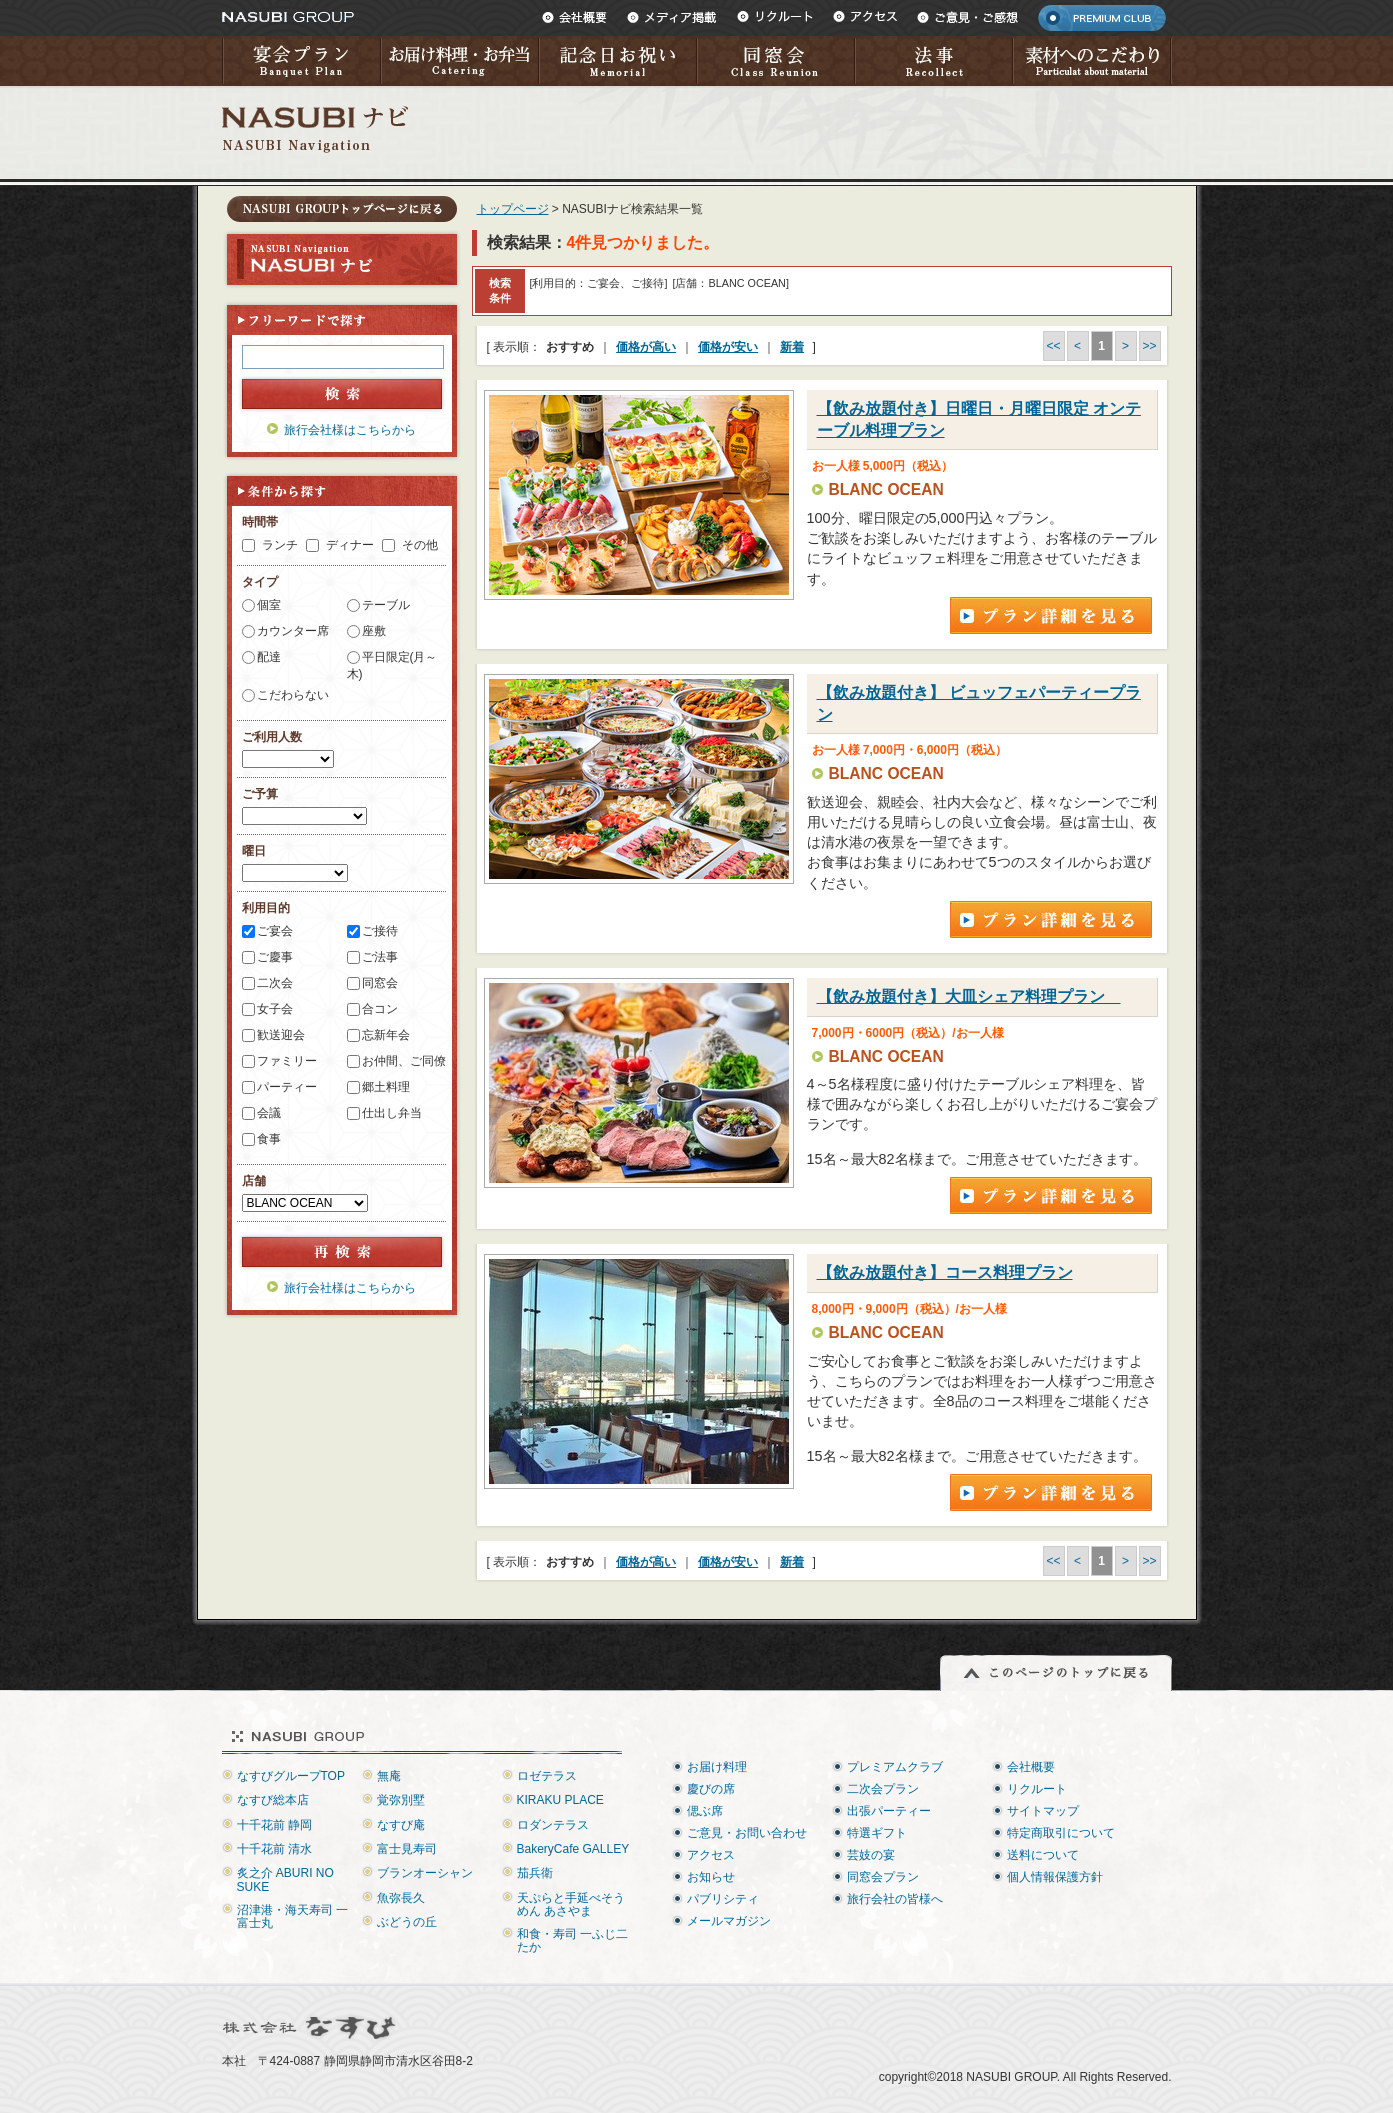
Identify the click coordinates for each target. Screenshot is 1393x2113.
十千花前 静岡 (274, 1825)
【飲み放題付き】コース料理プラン (945, 1272)
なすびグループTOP (291, 1776)
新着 (792, 347)
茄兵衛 (535, 1873)
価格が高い (646, 347)
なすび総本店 (273, 1800)
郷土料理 (386, 1087)
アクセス (865, 16)
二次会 (275, 983)
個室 (269, 605)
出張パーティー (889, 1811)
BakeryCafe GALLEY (573, 1849)
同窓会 (775, 61)
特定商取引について (1061, 1833)
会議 (269, 1113)
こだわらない (293, 695)
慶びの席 (711, 1789)
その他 (420, 545)
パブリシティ (723, 1899)
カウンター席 (293, 631)
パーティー (287, 1087)
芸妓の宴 (871, 1855)
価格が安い (728, 347)
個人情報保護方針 (1055, 1877)
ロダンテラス (553, 1825)
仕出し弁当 (392, 1113)
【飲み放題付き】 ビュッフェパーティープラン (979, 703)
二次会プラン (883, 1789)
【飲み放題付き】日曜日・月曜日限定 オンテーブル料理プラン (979, 419)
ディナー (350, 545)
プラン (1051, 615)
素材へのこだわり (1092, 61)
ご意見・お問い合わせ (747, 1833)
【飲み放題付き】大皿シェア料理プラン (969, 996)
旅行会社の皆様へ (895, 1899)
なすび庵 (401, 1825)
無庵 (389, 1776)
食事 (269, 1139)
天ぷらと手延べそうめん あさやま (571, 1904)
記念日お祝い (617, 61)
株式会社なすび (310, 2028)
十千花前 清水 (274, 1849)
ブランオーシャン (425, 1873)
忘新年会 (386, 1035)
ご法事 (380, 957)
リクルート (775, 16)
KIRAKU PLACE (560, 1800)
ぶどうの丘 (407, 1922)
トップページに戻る (342, 209)
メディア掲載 (672, 17)
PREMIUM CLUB (1102, 18)
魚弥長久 (401, 1898)
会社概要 (574, 17)
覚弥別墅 (401, 1800)
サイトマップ (1043, 1811)
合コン (380, 1009)
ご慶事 (275, 957)
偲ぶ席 (705, 1811)
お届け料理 (717, 1767)
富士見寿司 (407, 1849)
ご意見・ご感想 (967, 17)
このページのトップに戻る (1056, 1673)
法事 (933, 61)
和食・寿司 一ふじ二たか (572, 1940)
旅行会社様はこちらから (350, 430)
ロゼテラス (547, 1776)
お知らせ (711, 1877)
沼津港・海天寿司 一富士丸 (292, 1916)
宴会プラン (301, 61)
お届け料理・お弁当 (459, 61)
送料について (1043, 1855)
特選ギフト (877, 1833)
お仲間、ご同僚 (404, 1061)
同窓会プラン (883, 1877)
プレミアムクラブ (895, 1767)
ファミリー (287, 1061)
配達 (269, 657)
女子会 (275, 1009)
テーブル (386, 605)
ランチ (280, 545)
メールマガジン (729, 1921)
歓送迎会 (281, 1035)
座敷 (374, 631)
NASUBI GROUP (288, 17)
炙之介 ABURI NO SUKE (285, 1879)
